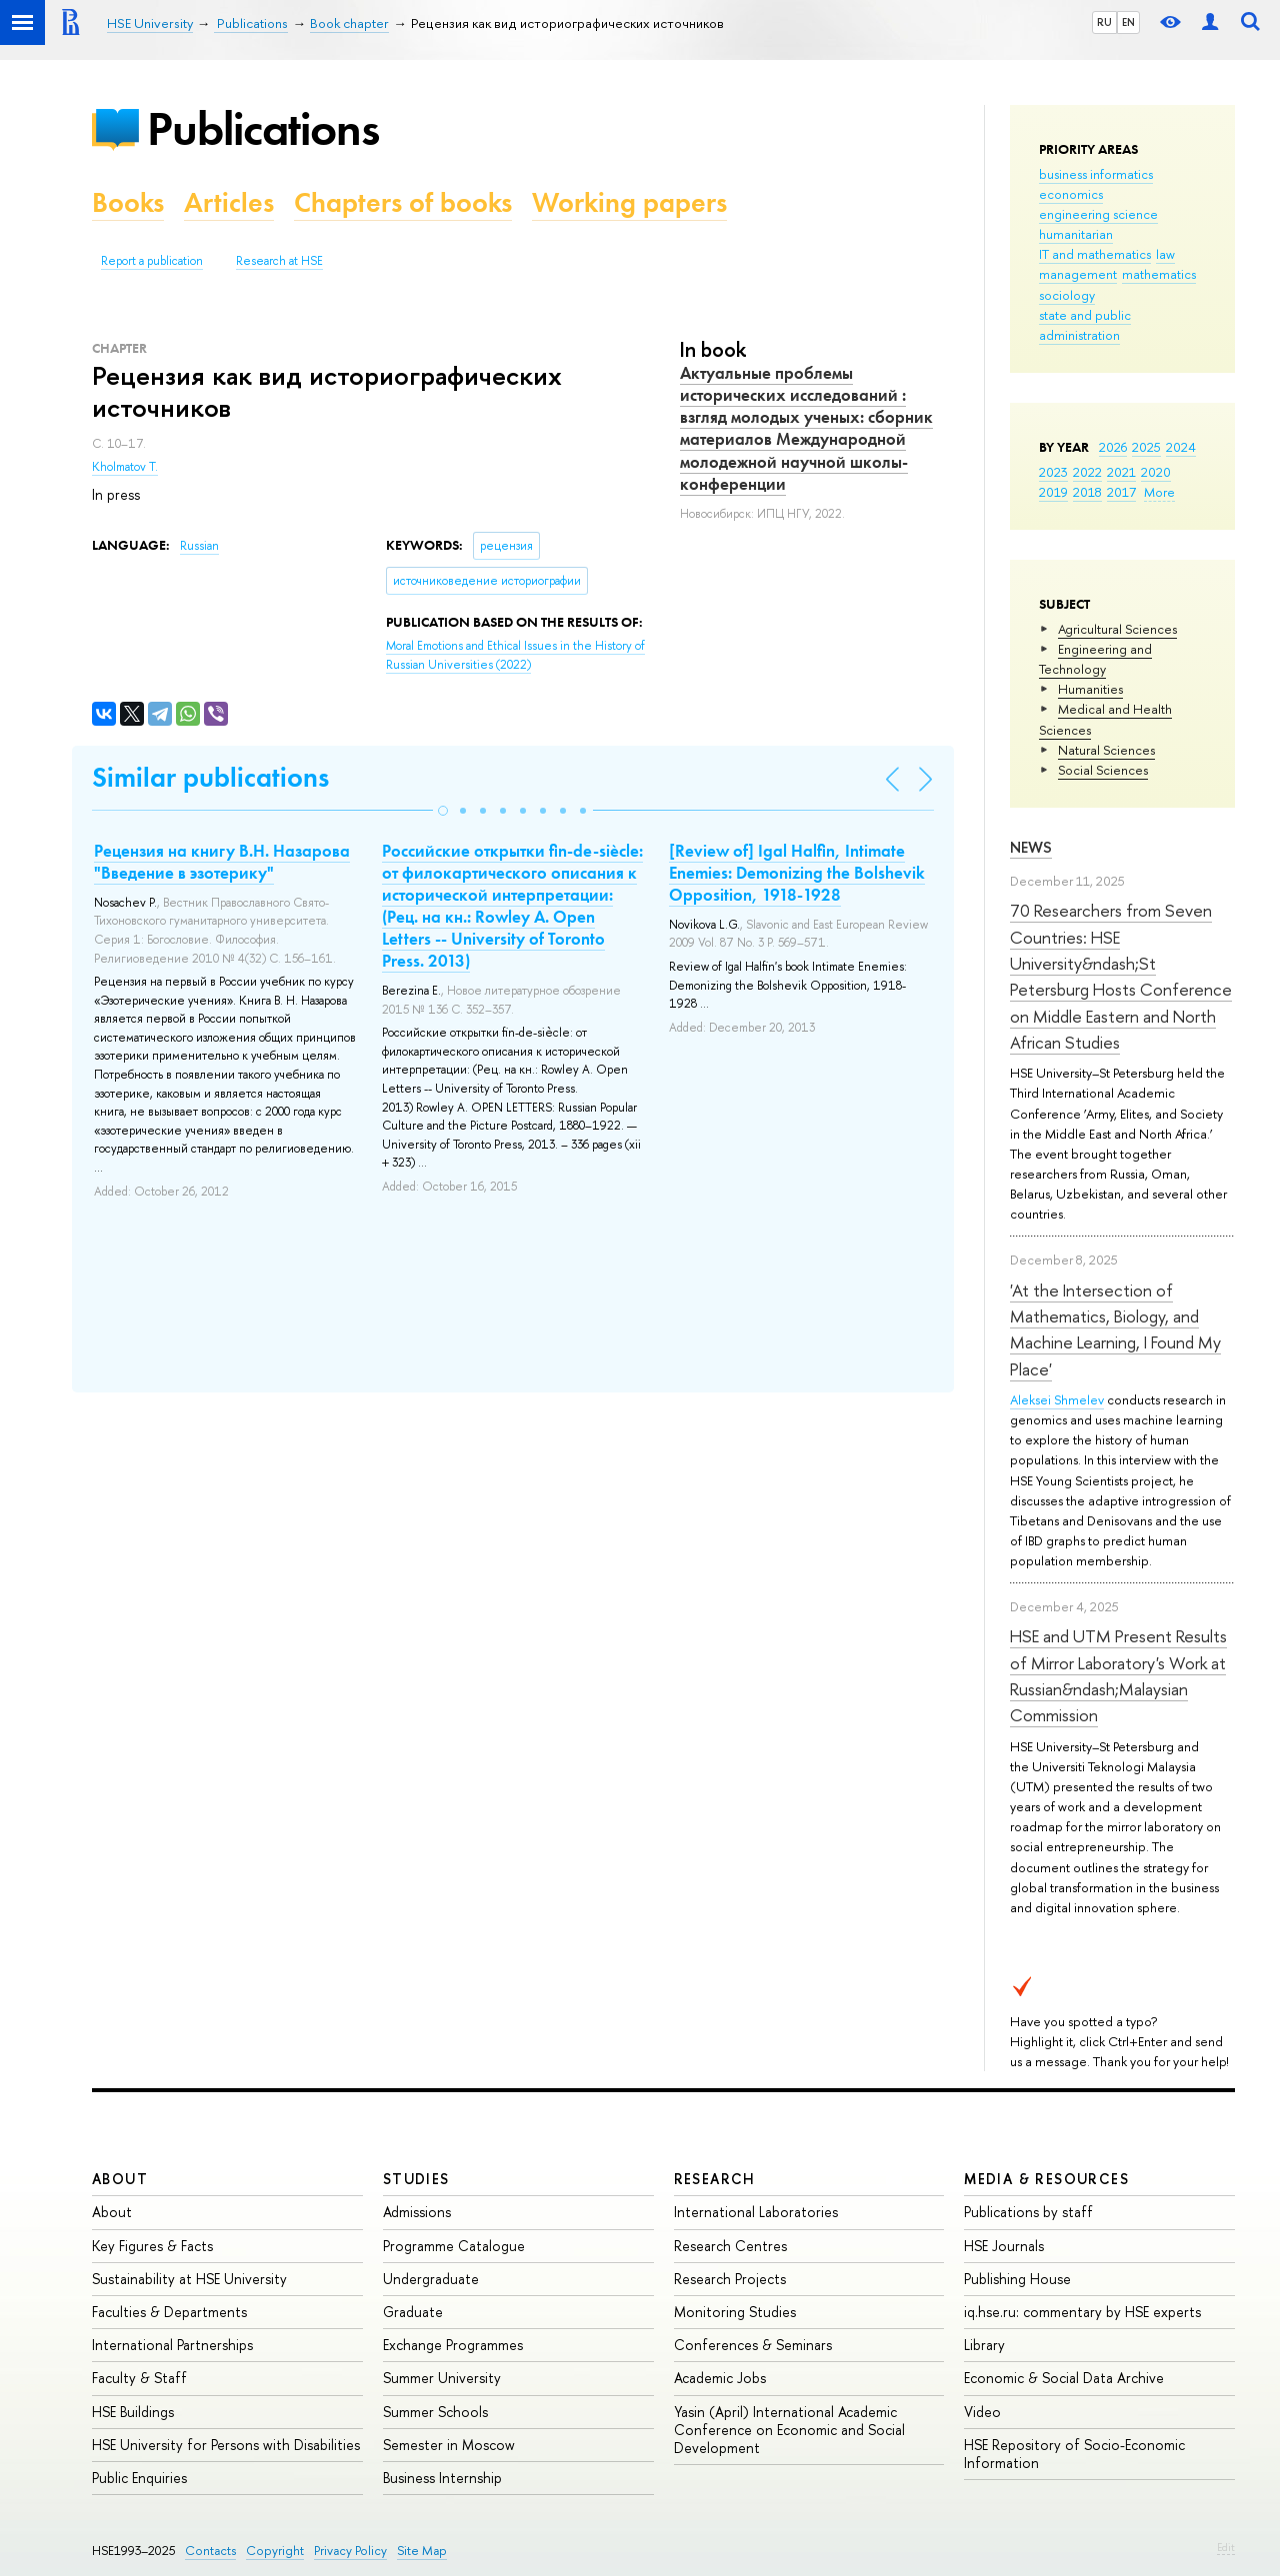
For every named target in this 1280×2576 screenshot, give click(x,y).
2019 (1053, 492)
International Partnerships (172, 2344)
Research (715, 2178)
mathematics (1159, 274)
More (1159, 492)
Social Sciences (1103, 770)
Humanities (1090, 689)
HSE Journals (1004, 2245)
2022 (1087, 472)
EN (1128, 22)
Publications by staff (1028, 2211)
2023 (1053, 472)
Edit (1226, 2547)
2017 (1121, 492)
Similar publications (210, 777)
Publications (263, 128)
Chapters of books (403, 202)
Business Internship (442, 2477)
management (1078, 274)
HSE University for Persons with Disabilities (226, 2444)
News (1031, 847)
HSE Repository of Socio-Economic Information (1074, 2453)
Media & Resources (1046, 2178)
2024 (1181, 447)
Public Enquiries (139, 2477)
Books (128, 202)
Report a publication (152, 261)
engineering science (1098, 214)
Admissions (417, 2211)
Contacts (210, 2550)
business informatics (1096, 174)
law (1165, 254)
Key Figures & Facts (152, 2245)
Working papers (629, 202)
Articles (229, 202)
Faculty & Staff (139, 2377)
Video (982, 2411)
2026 (1113, 447)
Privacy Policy (350, 2550)
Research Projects (730, 2278)
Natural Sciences (1106, 750)
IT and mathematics (1095, 254)
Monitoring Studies (735, 2311)
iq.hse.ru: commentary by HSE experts (1082, 2311)
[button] (443, 811)
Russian (199, 546)
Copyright (275, 2550)
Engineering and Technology (1095, 659)
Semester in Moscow (449, 2444)
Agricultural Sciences (1117, 629)
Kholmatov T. (125, 467)
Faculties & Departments (169, 2311)
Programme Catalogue (454, 2245)
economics (1071, 194)
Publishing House (1017, 2278)
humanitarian (1076, 234)
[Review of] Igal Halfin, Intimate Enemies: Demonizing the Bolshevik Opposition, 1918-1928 (797, 873)
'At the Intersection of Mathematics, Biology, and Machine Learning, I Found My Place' (1115, 1329)
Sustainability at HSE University (189, 2278)
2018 (1087, 492)
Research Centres (730, 2245)
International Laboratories (756, 2211)
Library (984, 2344)
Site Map (422, 2550)
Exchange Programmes (453, 2344)
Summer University (442, 2377)
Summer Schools (435, 2411)
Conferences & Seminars (753, 2344)
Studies (416, 2178)
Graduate (413, 2311)
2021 (1121, 472)
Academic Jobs (720, 2377)
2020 (1156, 472)
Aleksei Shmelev (1057, 1399)
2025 (1146, 447)
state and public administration (1085, 325)
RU (1104, 22)
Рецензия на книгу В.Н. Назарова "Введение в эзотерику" (222, 862)
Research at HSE (279, 261)
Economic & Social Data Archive (1064, 2377)
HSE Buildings (133, 2411)
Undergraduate (431, 2278)
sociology (1067, 295)
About (120, 2178)
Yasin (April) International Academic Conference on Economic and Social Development (789, 2429)
